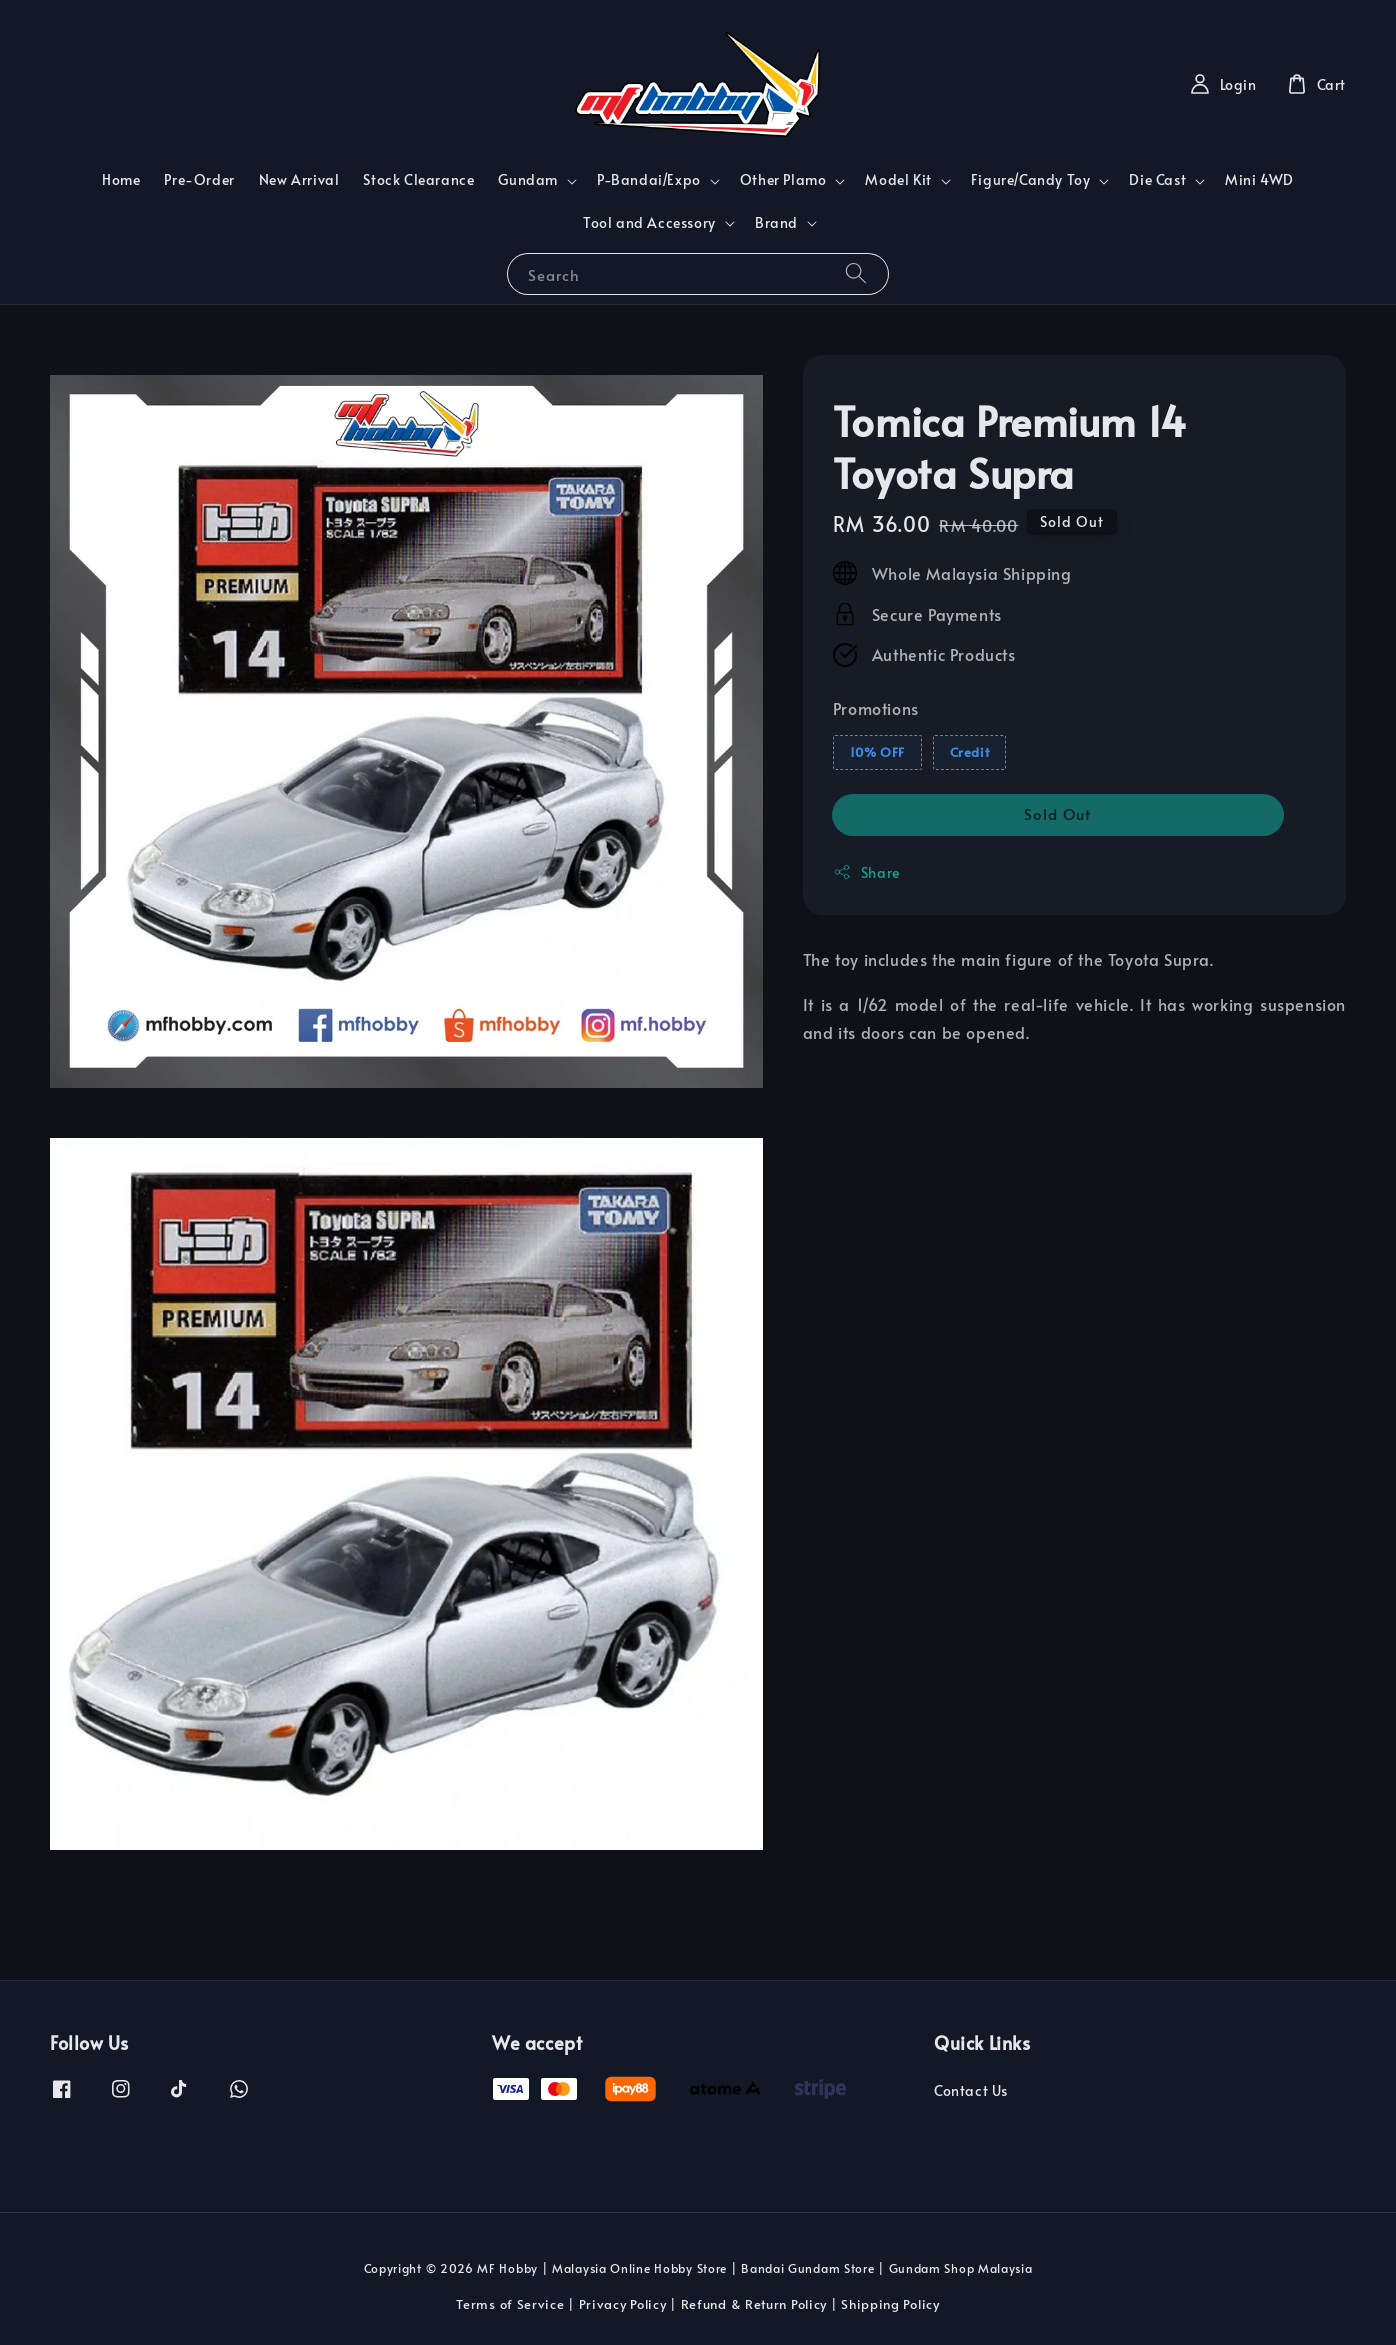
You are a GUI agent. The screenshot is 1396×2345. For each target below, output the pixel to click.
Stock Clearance (418, 179)
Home (121, 179)
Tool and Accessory (649, 223)
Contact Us (971, 2091)
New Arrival (299, 179)
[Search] (856, 273)
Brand (776, 223)
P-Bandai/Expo (649, 180)
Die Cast (1157, 180)
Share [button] (866, 872)
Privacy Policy (623, 2304)
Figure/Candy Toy (1031, 180)
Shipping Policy (890, 2304)
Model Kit (898, 180)
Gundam (528, 180)
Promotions (876, 708)
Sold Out (1057, 813)
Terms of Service (510, 2304)
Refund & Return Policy (754, 2304)
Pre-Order (199, 179)
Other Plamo (783, 180)
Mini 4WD (1259, 179)
